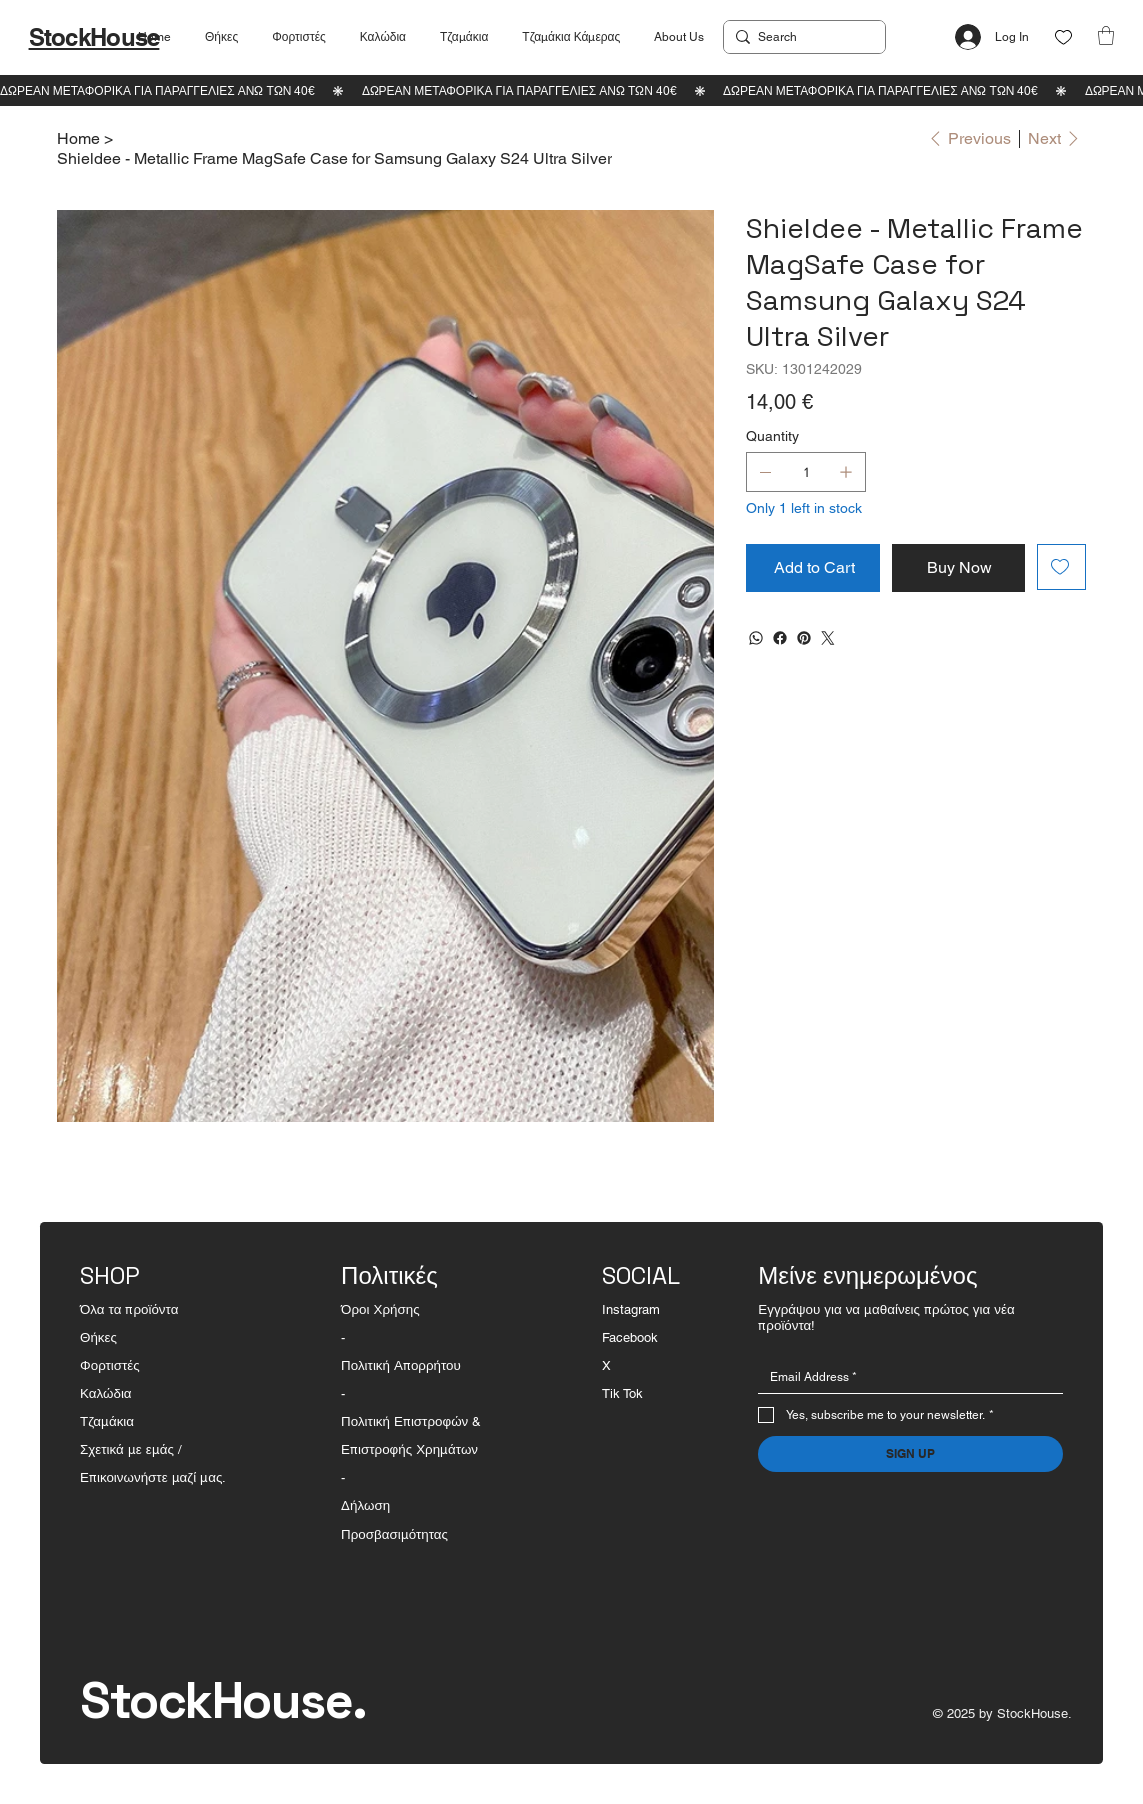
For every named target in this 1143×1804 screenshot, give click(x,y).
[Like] (1063, 37)
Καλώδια (106, 1393)
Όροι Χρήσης (380, 1309)
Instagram (631, 1309)
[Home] (78, 138)
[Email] (904, 1377)
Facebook (630, 1337)
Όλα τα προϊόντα (129, 1309)
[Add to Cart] (812, 568)
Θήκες (98, 1337)
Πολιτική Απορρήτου (401, 1365)
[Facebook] (780, 638)
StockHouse (94, 37)
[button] (1106, 35)
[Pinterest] (804, 638)
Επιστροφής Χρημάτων (409, 1449)
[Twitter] (828, 638)
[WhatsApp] (756, 638)
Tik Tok (622, 1393)
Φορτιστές (110, 1365)
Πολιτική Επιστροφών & (413, 1421)
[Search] (800, 37)
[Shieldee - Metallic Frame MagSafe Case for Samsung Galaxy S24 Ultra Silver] (334, 158)
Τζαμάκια (107, 1421)
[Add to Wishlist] (1061, 567)
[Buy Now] (958, 568)
